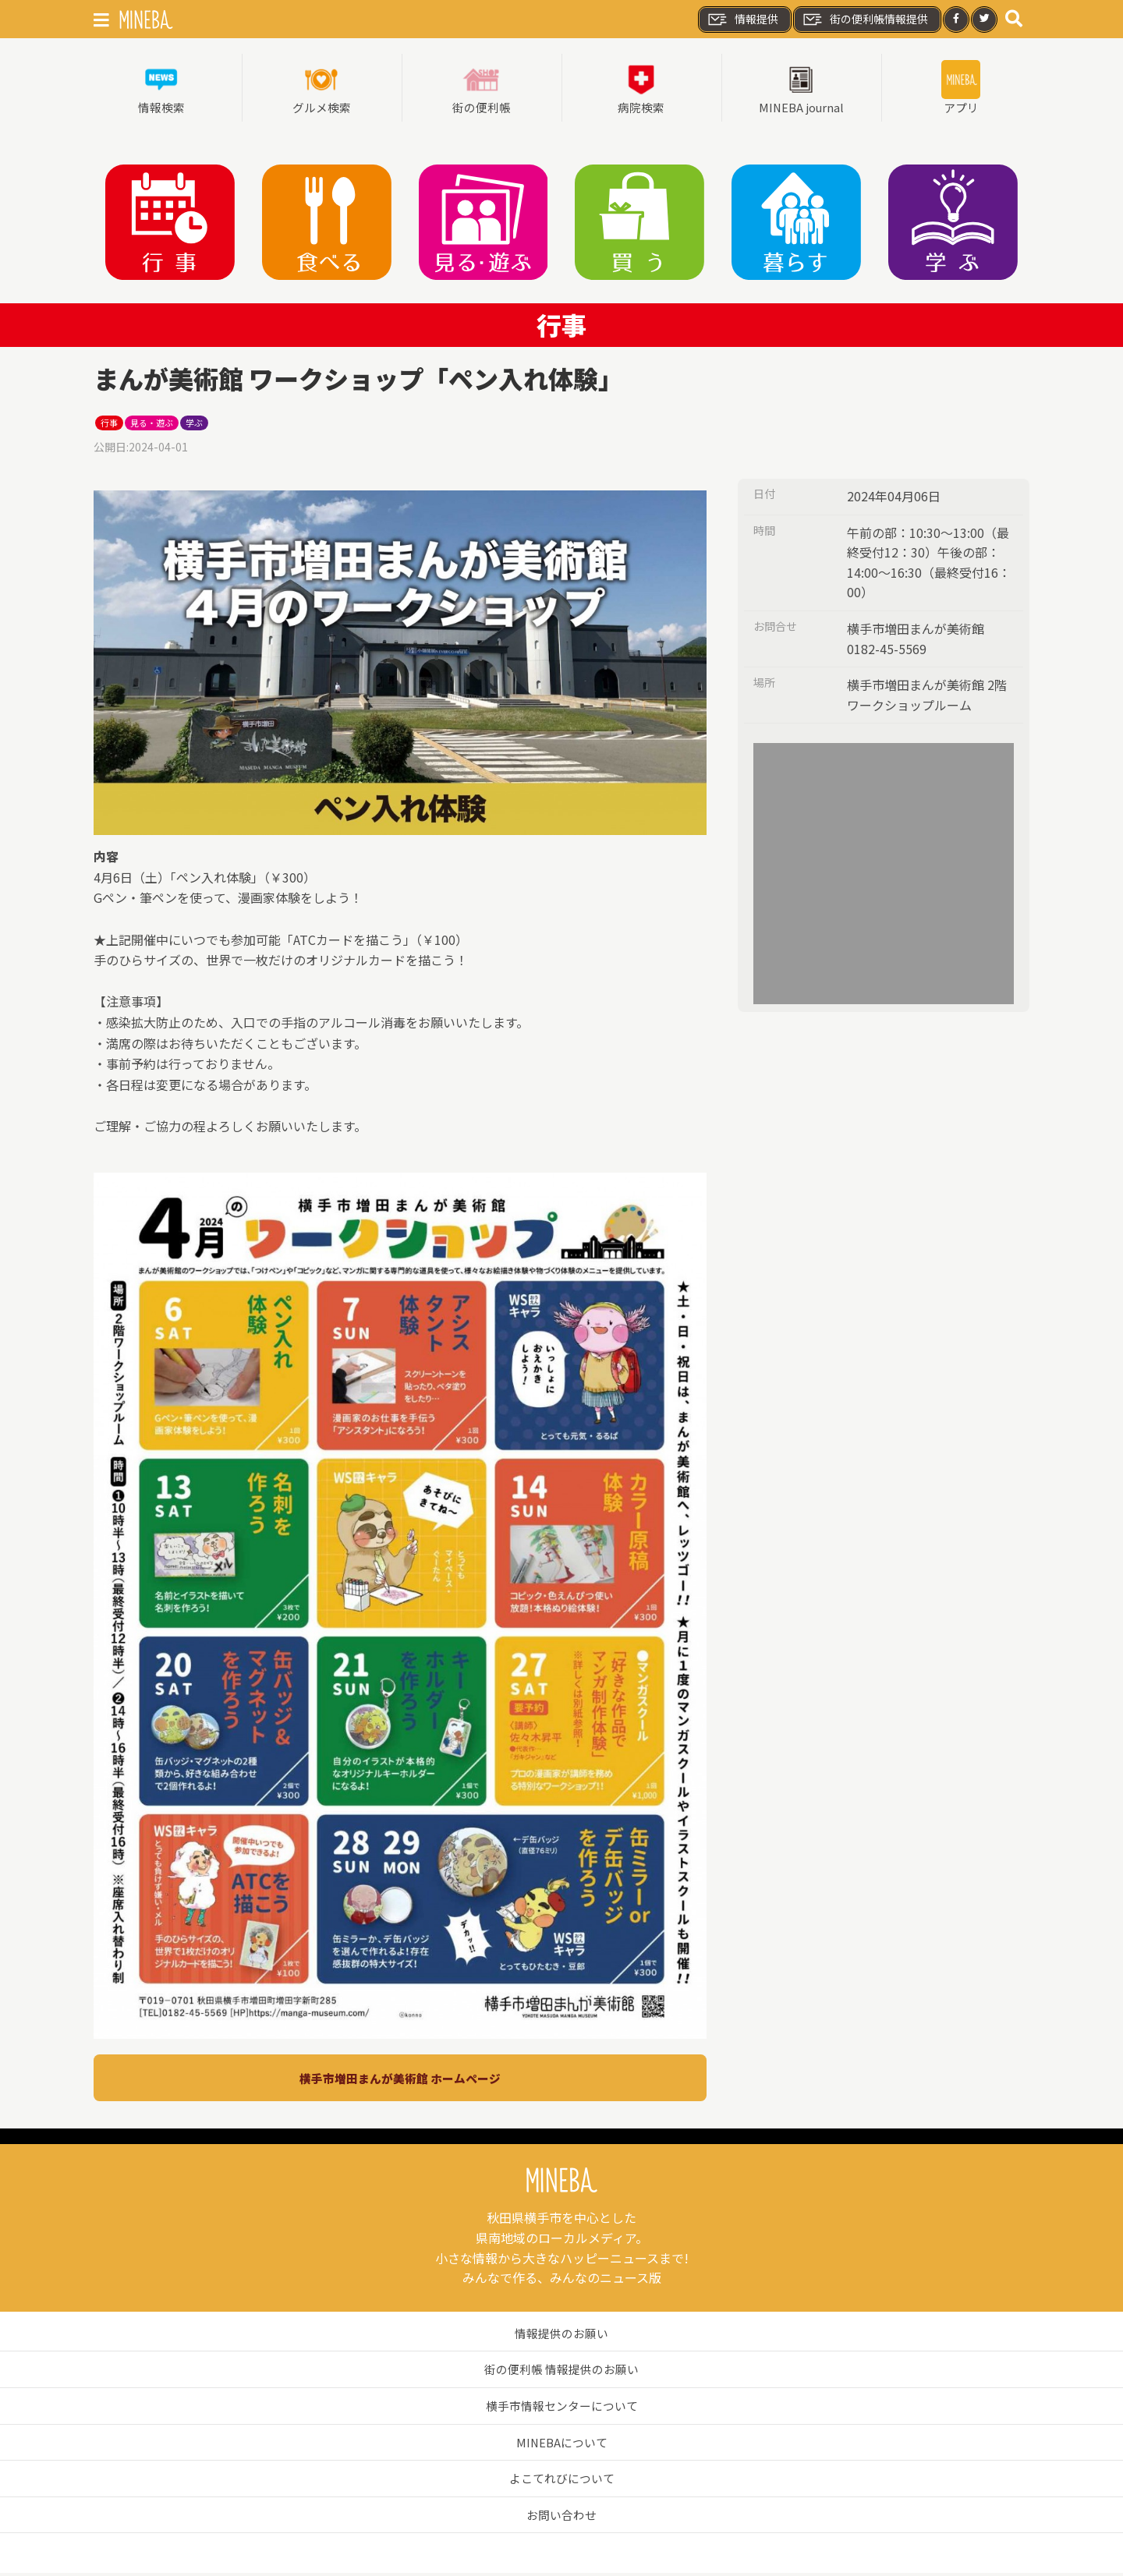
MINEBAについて (562, 2445)
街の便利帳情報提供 (865, 19)
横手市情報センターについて (561, 2408)
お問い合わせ (561, 2517)
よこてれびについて (561, 2481)
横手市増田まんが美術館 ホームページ (400, 2081)
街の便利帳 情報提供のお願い (561, 2371)
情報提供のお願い (561, 2336)
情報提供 (742, 19)
